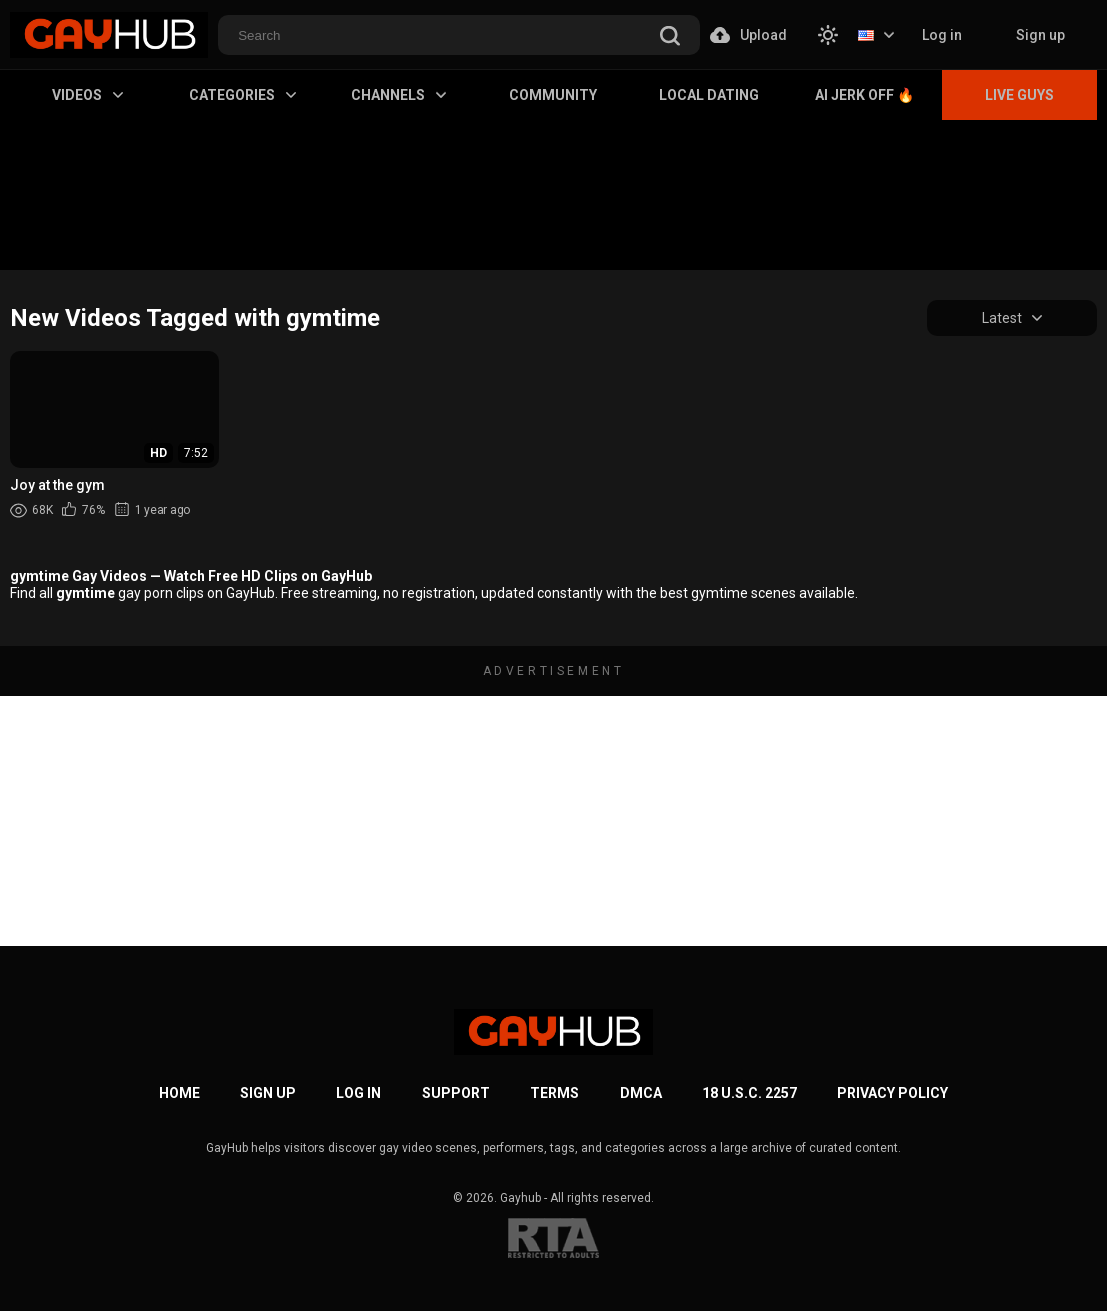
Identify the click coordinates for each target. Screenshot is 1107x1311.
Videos (87, 95)
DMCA (641, 1093)
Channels (398, 95)
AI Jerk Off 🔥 (864, 95)
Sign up (1040, 35)
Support (456, 1093)
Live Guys (1019, 95)
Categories (242, 95)
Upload (748, 35)
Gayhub (520, 1198)
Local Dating (709, 95)
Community (553, 95)
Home (179, 1093)
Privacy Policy (892, 1093)
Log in (942, 35)
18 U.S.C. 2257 (749, 1093)
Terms (554, 1093)
